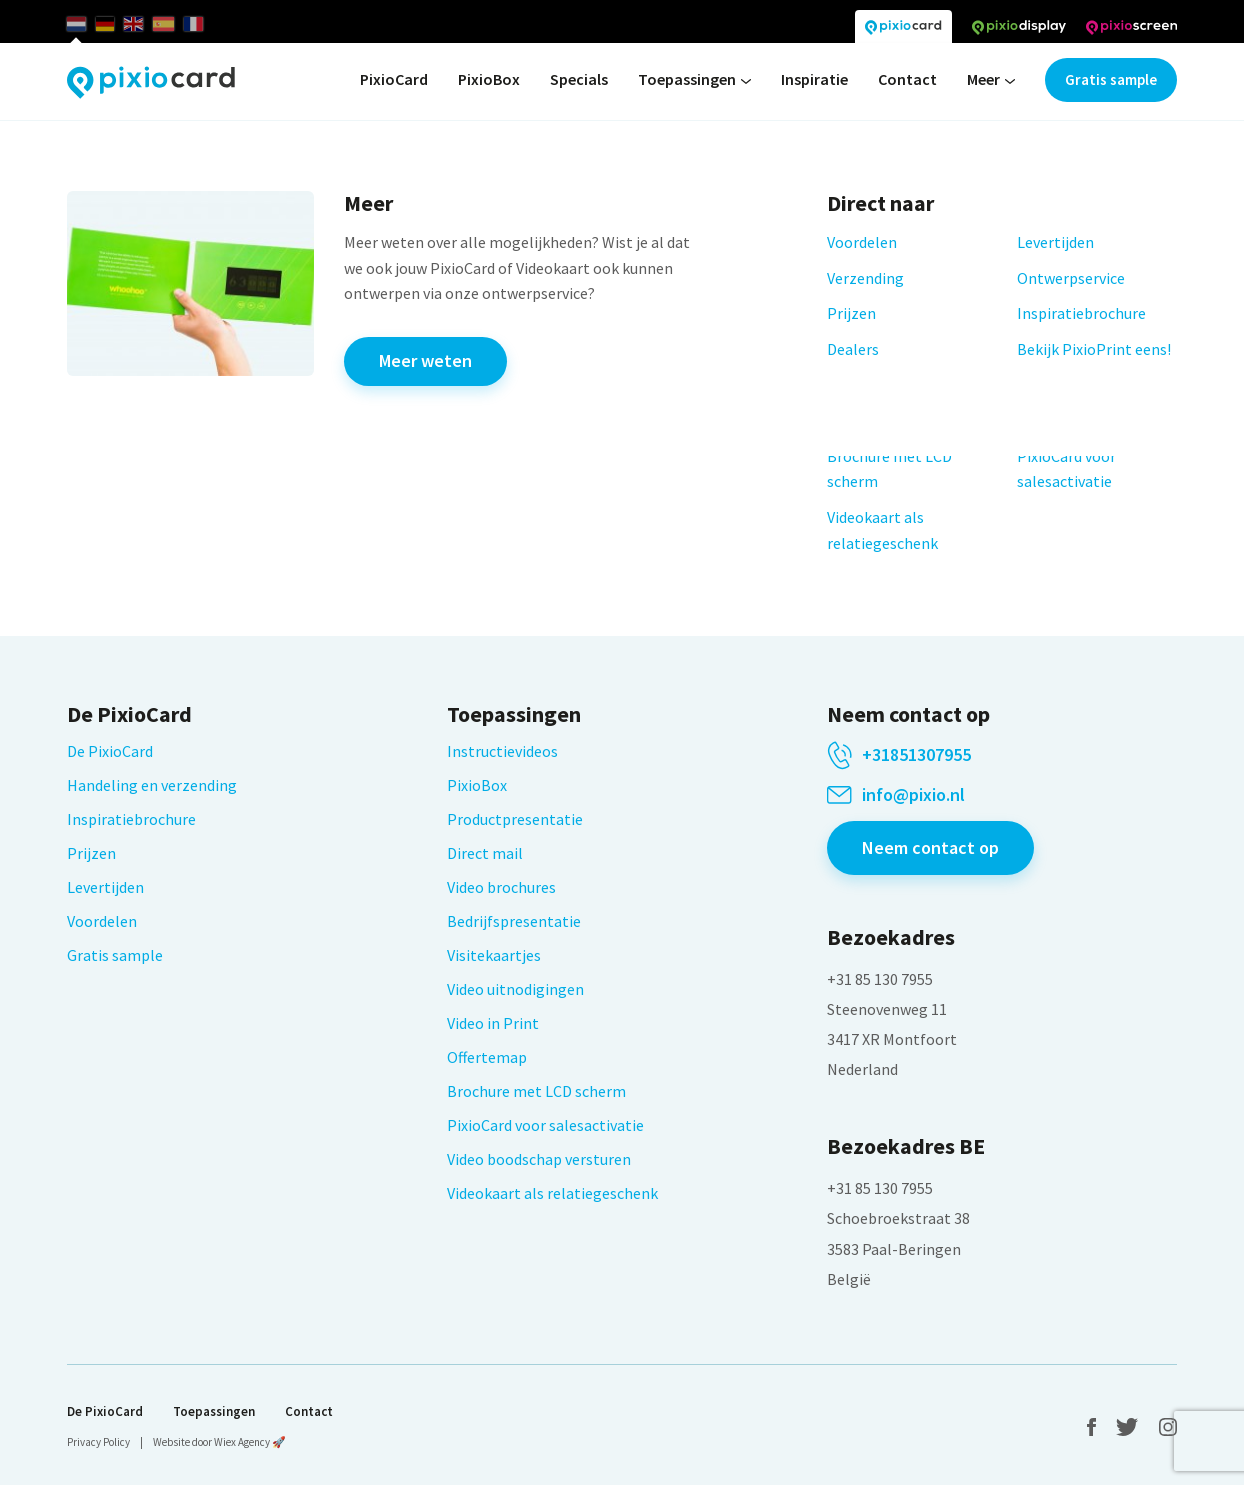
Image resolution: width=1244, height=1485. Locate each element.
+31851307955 (916, 755)
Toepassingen (694, 80)
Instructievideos (502, 751)
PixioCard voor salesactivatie (545, 1125)
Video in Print (493, 1023)
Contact (907, 79)
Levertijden (105, 887)
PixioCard (394, 79)
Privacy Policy (98, 1442)
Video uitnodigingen (515, 989)
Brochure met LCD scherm (536, 1091)
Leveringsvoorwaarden (166, 485)
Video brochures (501, 887)
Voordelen (102, 921)
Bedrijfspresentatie (514, 921)
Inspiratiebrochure (131, 819)
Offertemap (487, 1057)
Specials (579, 79)
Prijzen (91, 853)
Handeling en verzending (152, 785)
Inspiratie (814, 79)
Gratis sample (1111, 79)
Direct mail (485, 853)
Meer (991, 80)
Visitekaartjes (494, 955)
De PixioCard (110, 751)
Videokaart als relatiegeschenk (552, 1193)
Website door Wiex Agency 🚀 (219, 1442)
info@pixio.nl (913, 795)
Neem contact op (930, 847)
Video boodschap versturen (539, 1159)
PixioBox (489, 79)
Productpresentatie (515, 819)
